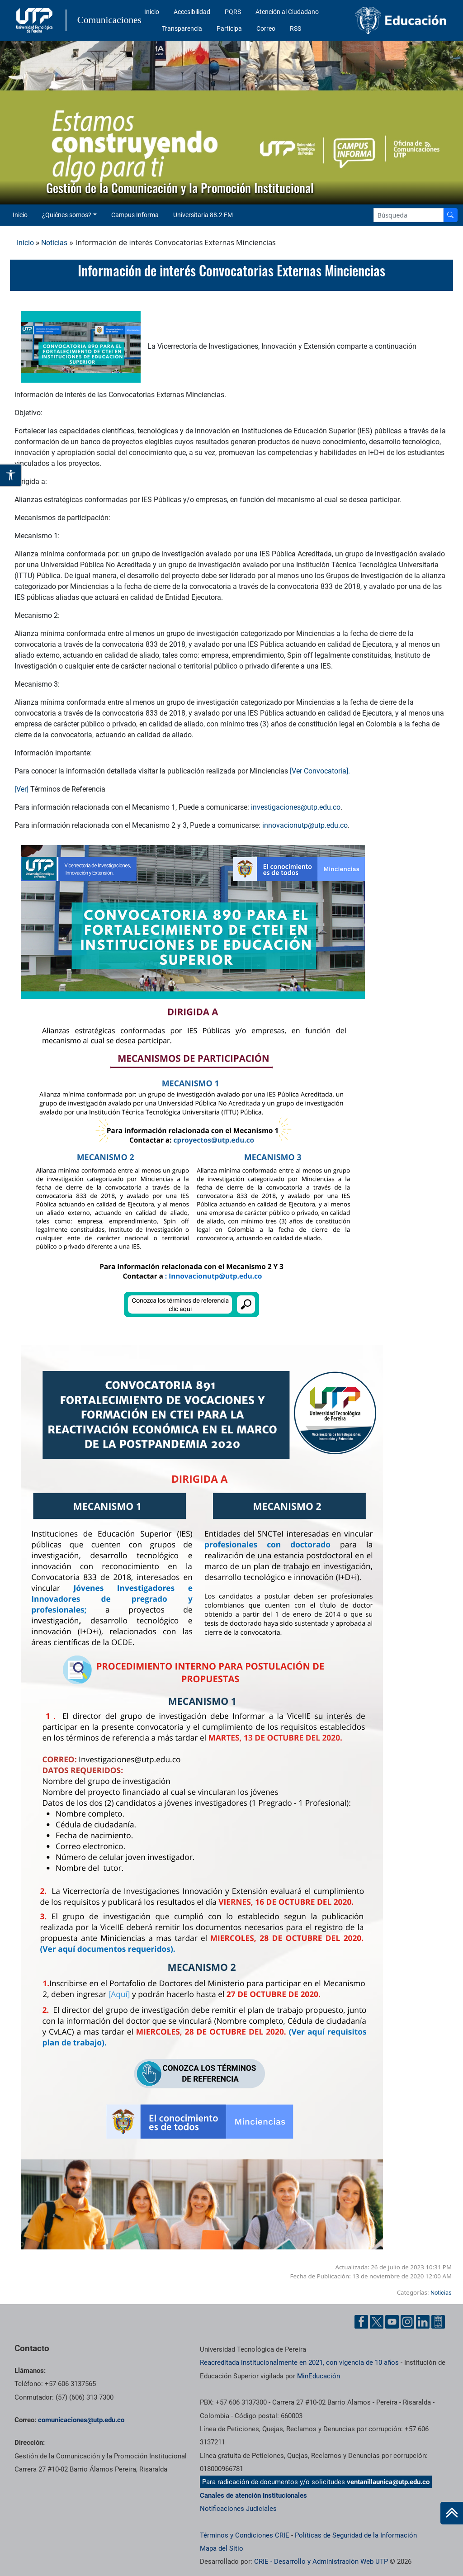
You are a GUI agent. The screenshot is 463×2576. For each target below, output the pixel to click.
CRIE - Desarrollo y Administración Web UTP (321, 2561)
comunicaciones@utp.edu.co (81, 2420)
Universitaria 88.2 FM (203, 214)
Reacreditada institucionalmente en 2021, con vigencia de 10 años (299, 2362)
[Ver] (21, 789)
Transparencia (182, 28)
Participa (229, 28)
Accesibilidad (192, 11)
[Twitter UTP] (376, 2322)
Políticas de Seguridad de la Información (356, 2535)
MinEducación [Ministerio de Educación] (318, 2376)
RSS (295, 28)
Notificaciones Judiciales (238, 2509)
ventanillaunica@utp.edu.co (388, 2482)
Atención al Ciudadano (287, 11)
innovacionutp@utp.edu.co (305, 825)
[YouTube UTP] (392, 2322)
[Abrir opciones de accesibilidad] (11, 475)
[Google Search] (408, 215)
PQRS (233, 11)
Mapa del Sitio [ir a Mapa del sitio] (221, 2548)
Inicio (151, 11)
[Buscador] (450, 215)
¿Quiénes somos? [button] (66, 214)
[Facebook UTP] (361, 2322)
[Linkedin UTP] (423, 2322)
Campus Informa (135, 214)
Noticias (54, 242)
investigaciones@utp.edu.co (295, 807)
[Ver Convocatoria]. (320, 771)
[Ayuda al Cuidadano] (438, 2322)
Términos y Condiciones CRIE (244, 2535)
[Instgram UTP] (407, 2322)
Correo (265, 28)
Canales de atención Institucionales (253, 2495)
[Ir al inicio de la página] (451, 2513)
